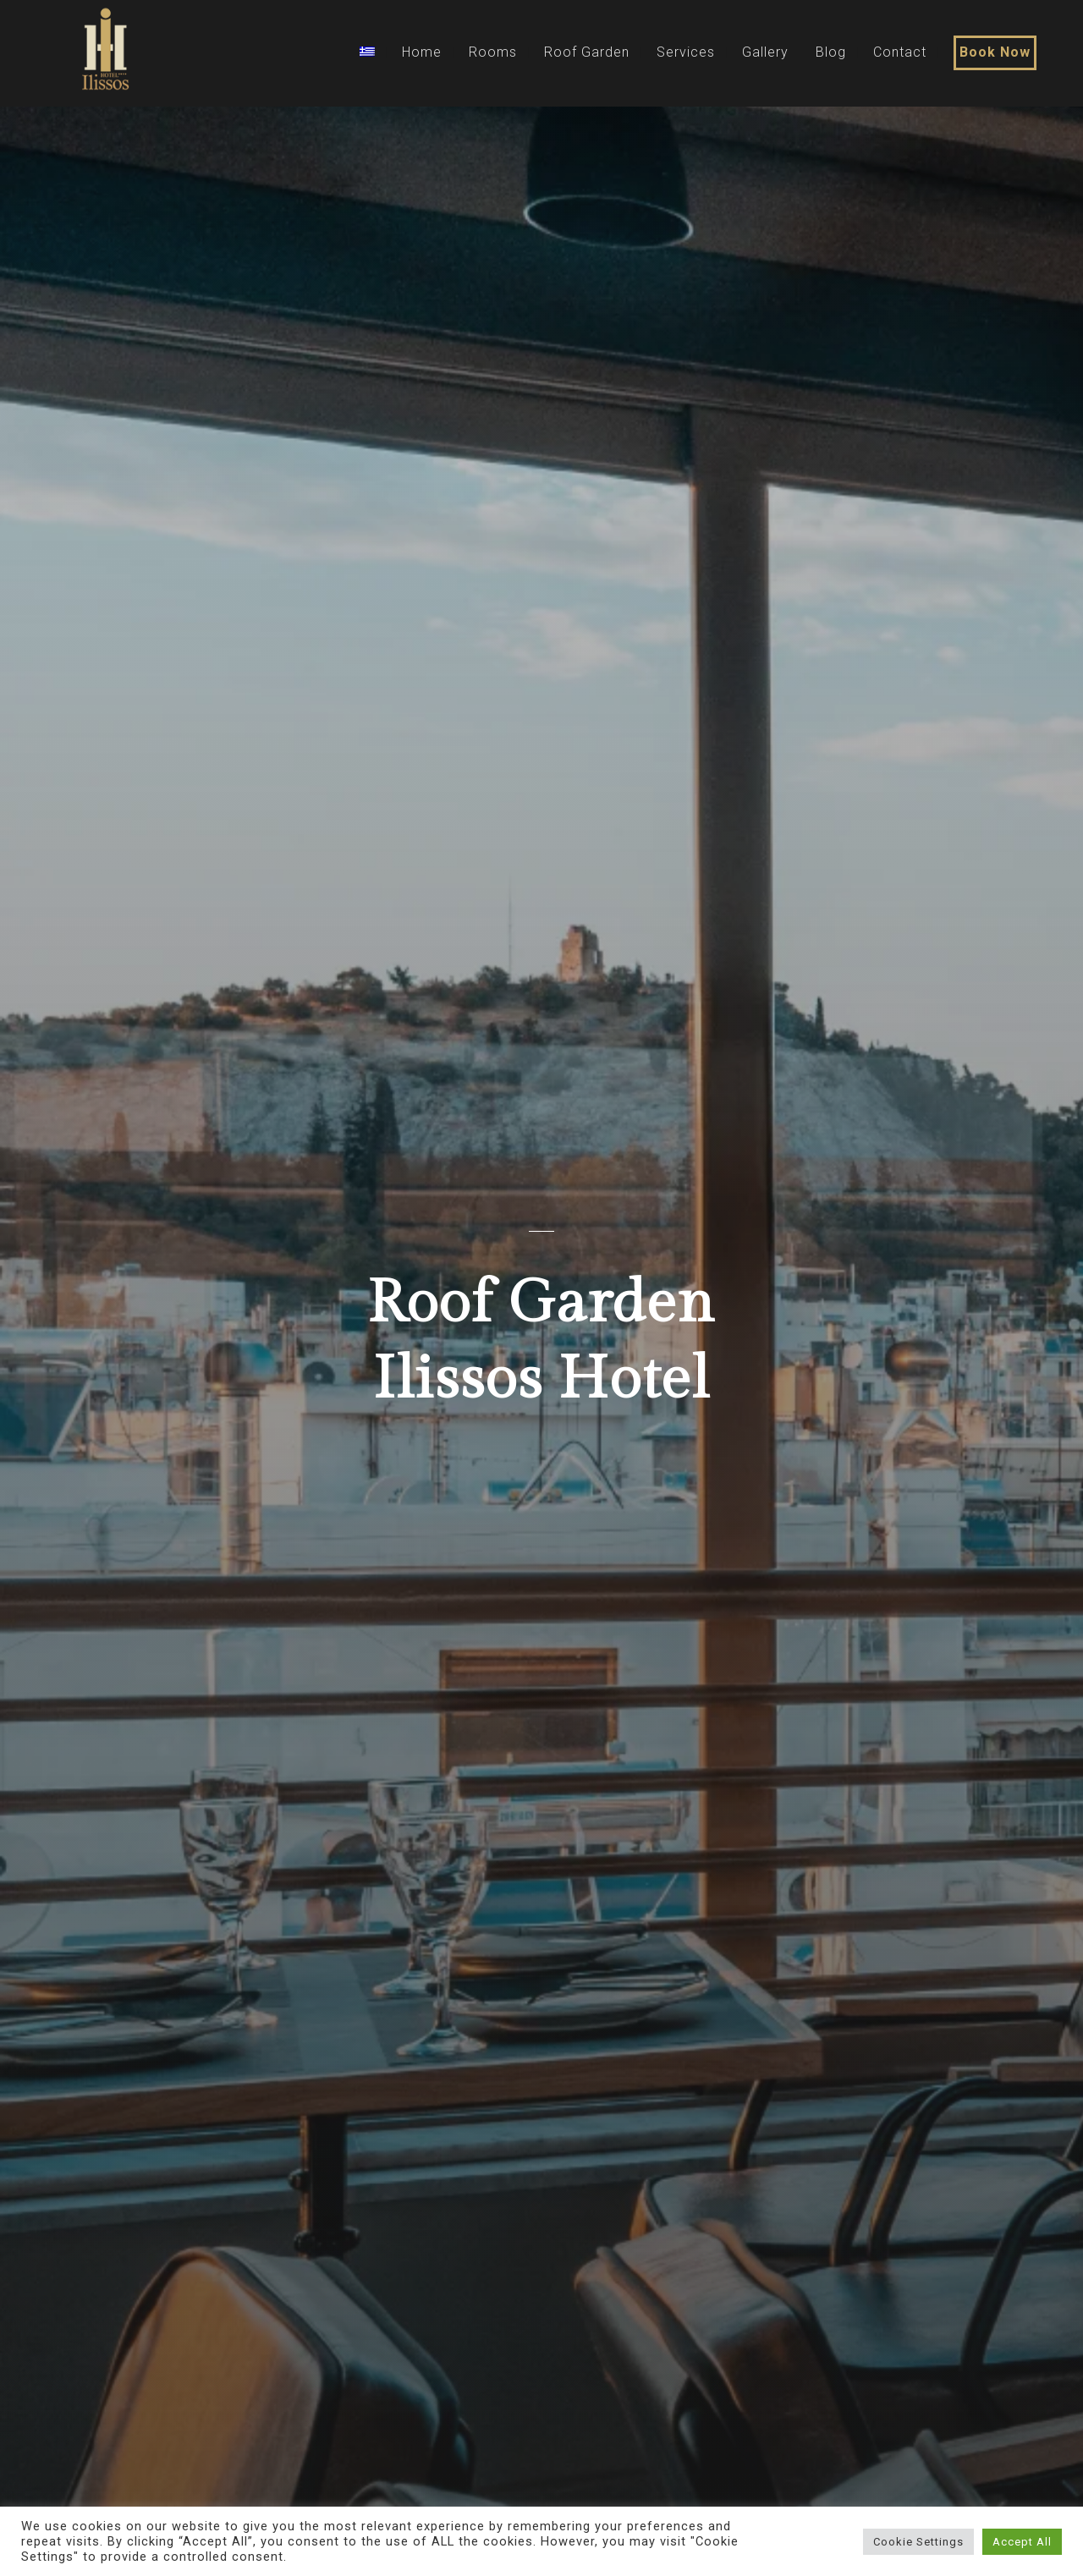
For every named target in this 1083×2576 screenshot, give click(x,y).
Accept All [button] (1022, 2541)
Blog (831, 52)
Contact (899, 52)
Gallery (765, 52)
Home (422, 52)
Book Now (995, 52)
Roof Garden (586, 52)
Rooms (493, 52)
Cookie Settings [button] (918, 2541)
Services (686, 52)
